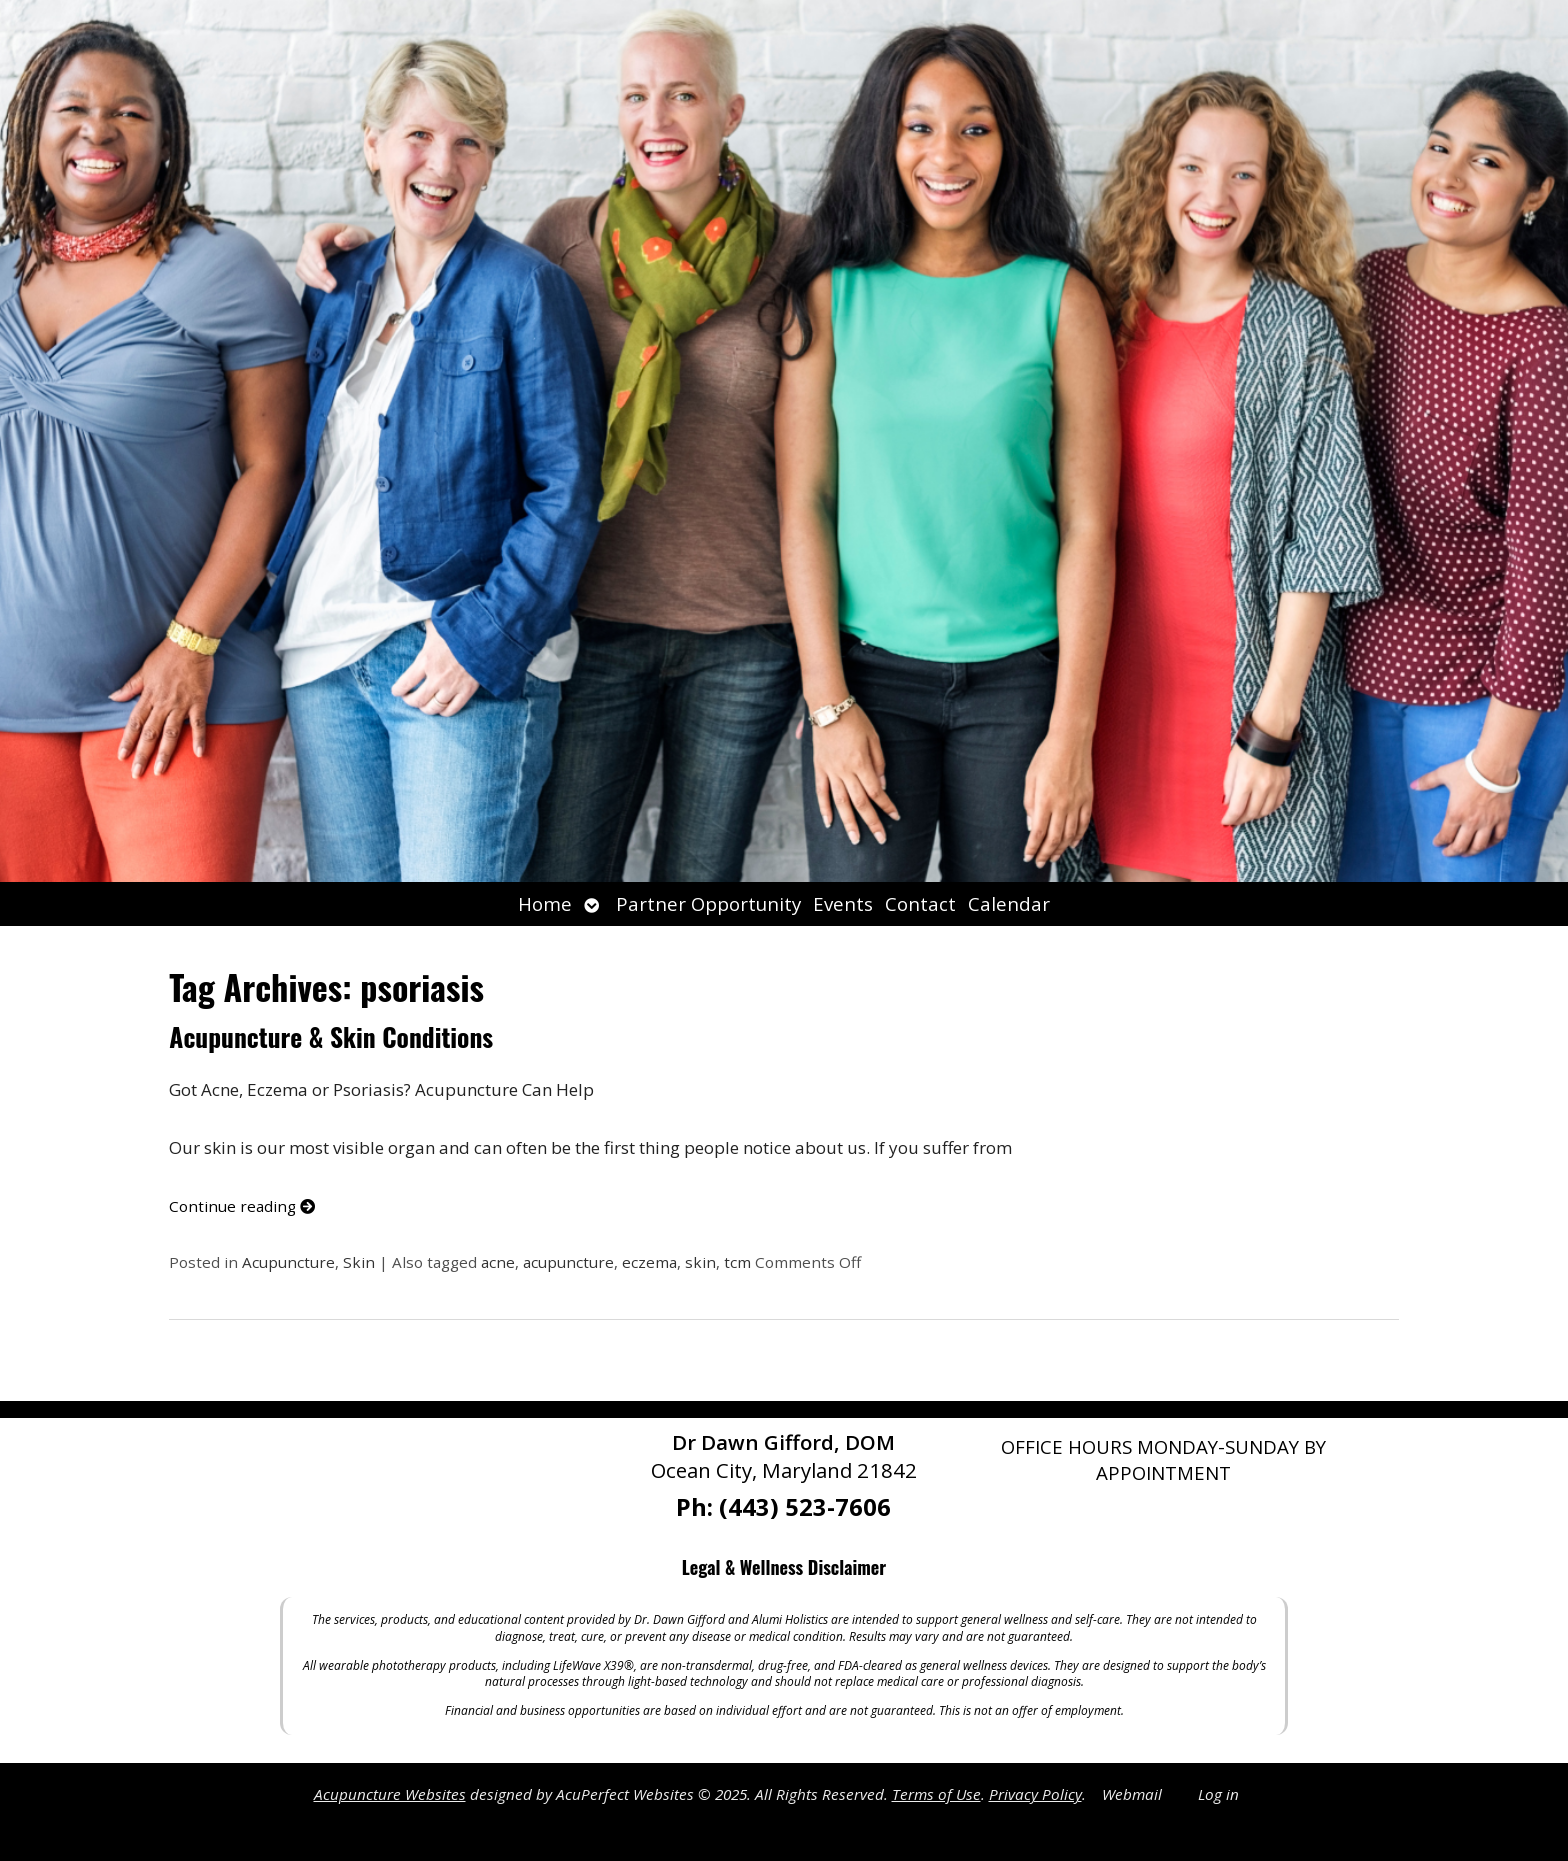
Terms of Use (936, 1794)
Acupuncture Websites (390, 1794)
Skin (359, 1262)
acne (498, 1262)
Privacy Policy (1035, 1794)
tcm (737, 1262)
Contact (920, 903)
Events (843, 903)
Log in (1218, 1794)
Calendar (1009, 903)
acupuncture (568, 1262)
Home (545, 903)
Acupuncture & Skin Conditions (331, 1036)
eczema (649, 1262)
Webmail (1132, 1794)
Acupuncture (288, 1262)
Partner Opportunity (708, 903)
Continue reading (242, 1206)
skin (700, 1262)
